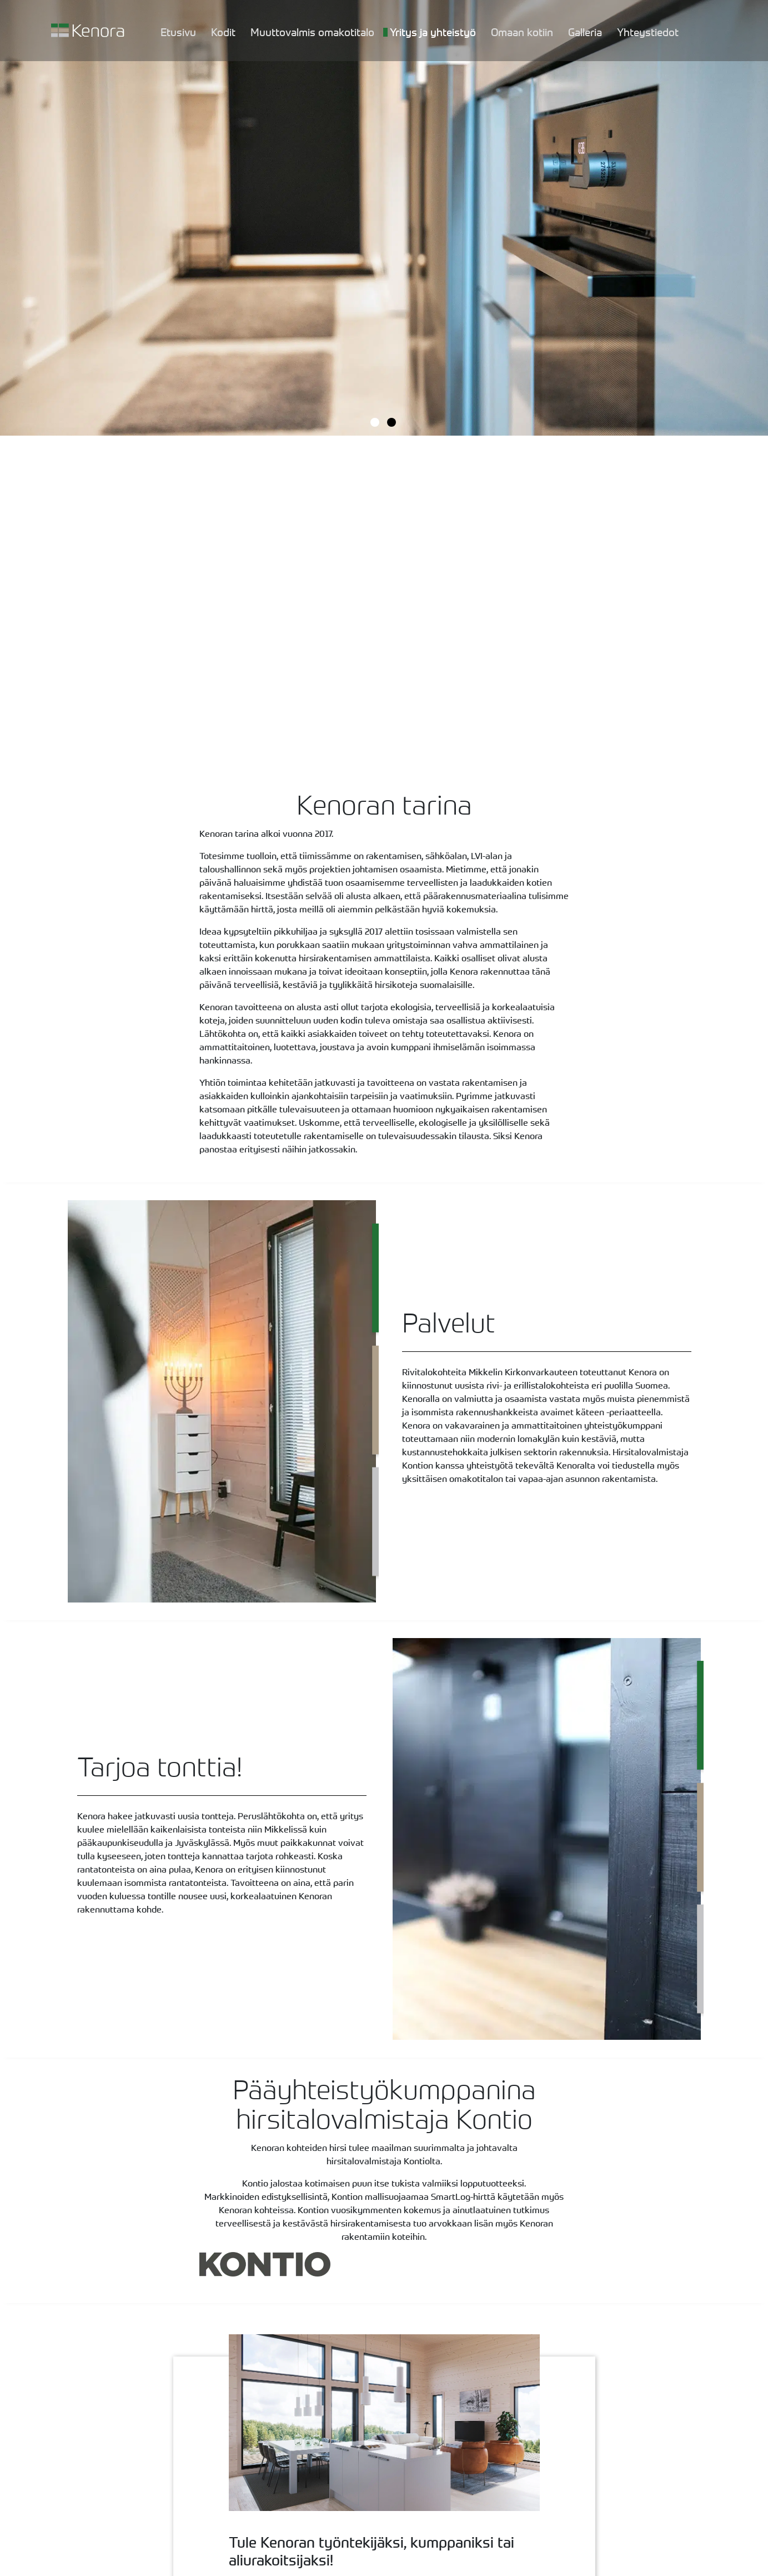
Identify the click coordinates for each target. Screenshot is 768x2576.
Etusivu (178, 32)
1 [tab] (376, 423)
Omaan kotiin (522, 32)
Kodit (223, 32)
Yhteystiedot (648, 32)
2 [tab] (392, 423)
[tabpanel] (384, 218)
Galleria (585, 32)
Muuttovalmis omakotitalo (312, 32)
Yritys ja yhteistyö (433, 32)
